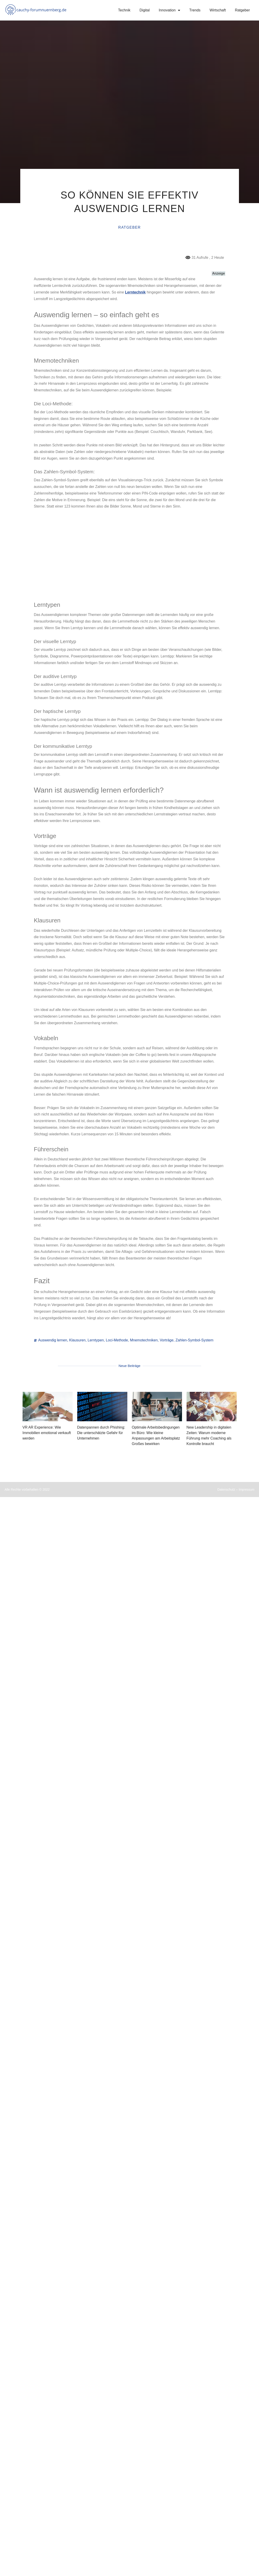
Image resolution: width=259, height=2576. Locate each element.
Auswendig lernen (52, 1340)
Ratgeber (242, 10)
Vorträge (166, 1340)
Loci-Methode (117, 1340)
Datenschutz (226, 1489)
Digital (145, 10)
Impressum (246, 1489)
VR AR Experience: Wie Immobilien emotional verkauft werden (47, 1432)
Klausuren (77, 1340)
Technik (124, 10)
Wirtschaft (218, 10)
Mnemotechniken (144, 1340)
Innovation (169, 10)
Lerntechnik (135, 292)
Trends (194, 10)
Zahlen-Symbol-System (194, 1340)
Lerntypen (96, 1340)
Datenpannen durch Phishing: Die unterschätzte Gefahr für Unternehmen (101, 1432)
